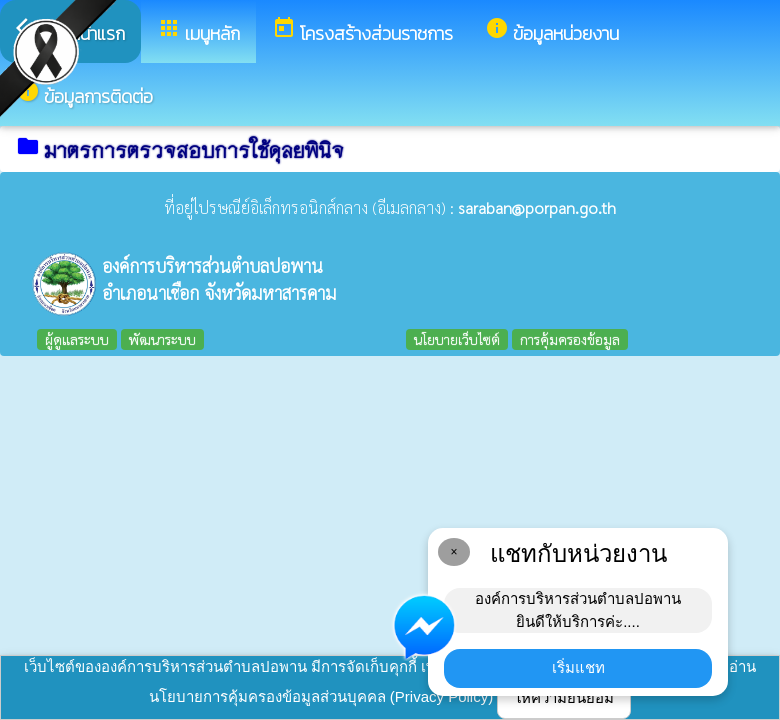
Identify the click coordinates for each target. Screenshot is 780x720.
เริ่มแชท (578, 667)
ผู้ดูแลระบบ (77, 339)
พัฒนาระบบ (162, 339)
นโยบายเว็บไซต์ (457, 339)
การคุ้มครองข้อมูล (570, 339)
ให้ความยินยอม (564, 697)
